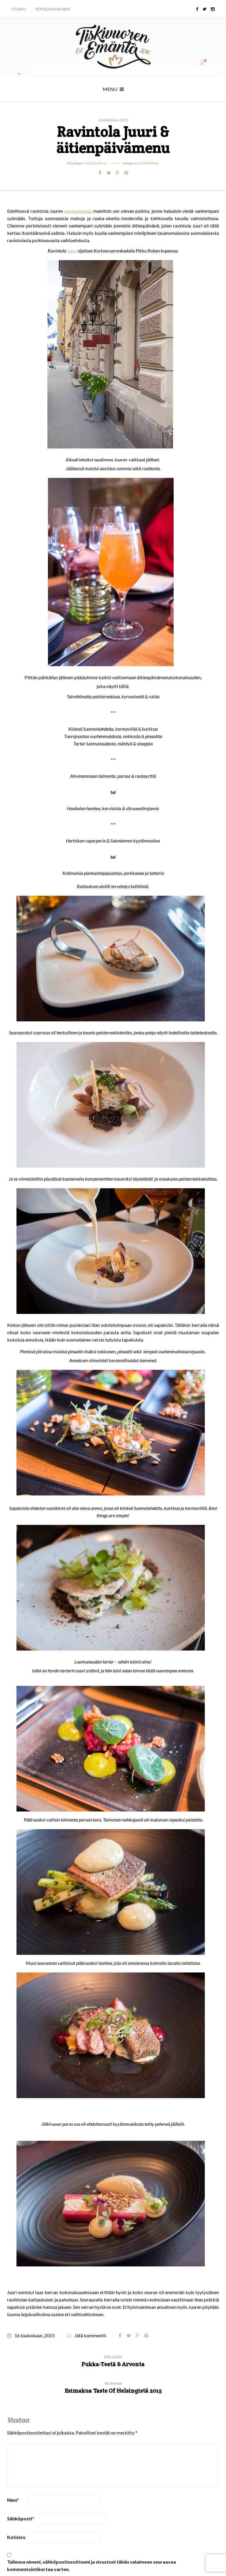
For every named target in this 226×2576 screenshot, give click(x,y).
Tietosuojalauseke (53, 9)
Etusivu (18, 9)
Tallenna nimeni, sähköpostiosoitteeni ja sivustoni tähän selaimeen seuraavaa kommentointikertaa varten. (91, 2565)
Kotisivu (16, 2537)
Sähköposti (20, 2518)
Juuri (72, 250)
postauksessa (78, 211)
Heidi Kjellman (95, 163)
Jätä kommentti (90, 2335)
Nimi (13, 2500)
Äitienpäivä (148, 163)
